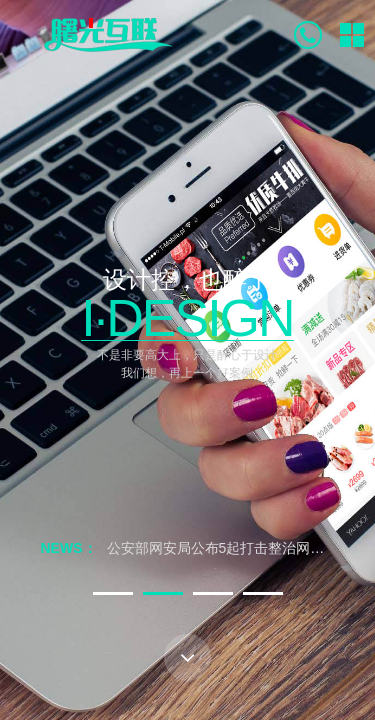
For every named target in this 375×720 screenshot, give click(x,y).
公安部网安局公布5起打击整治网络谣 (223, 548)
